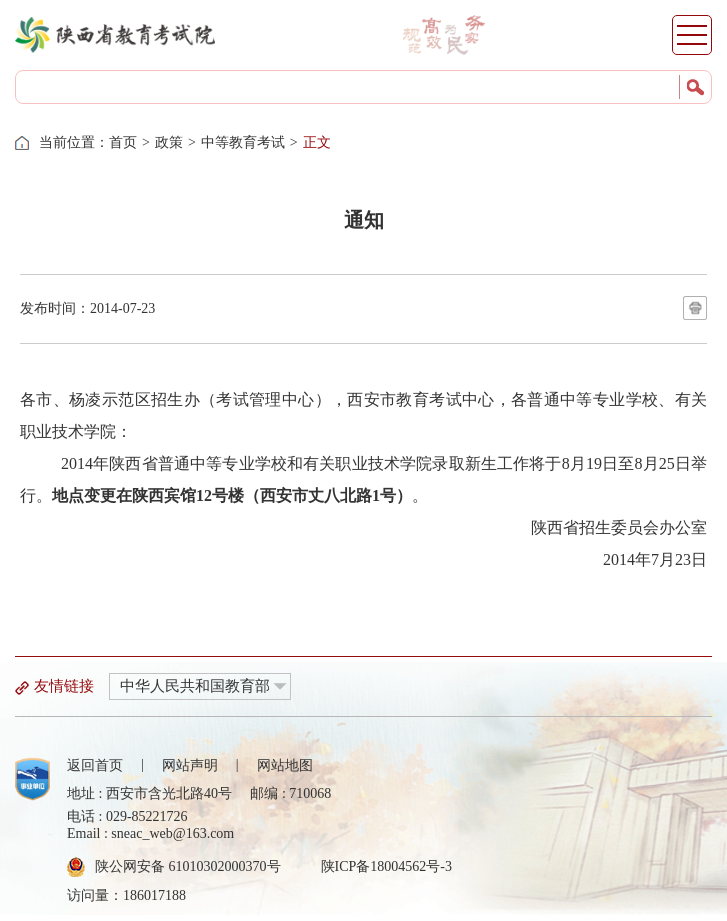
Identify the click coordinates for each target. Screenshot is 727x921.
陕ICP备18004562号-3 (386, 866)
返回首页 (95, 765)
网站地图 (285, 765)
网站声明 (190, 765)
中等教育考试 (243, 142)
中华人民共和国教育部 (195, 686)
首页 (123, 142)
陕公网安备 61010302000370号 (188, 866)
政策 (169, 142)
